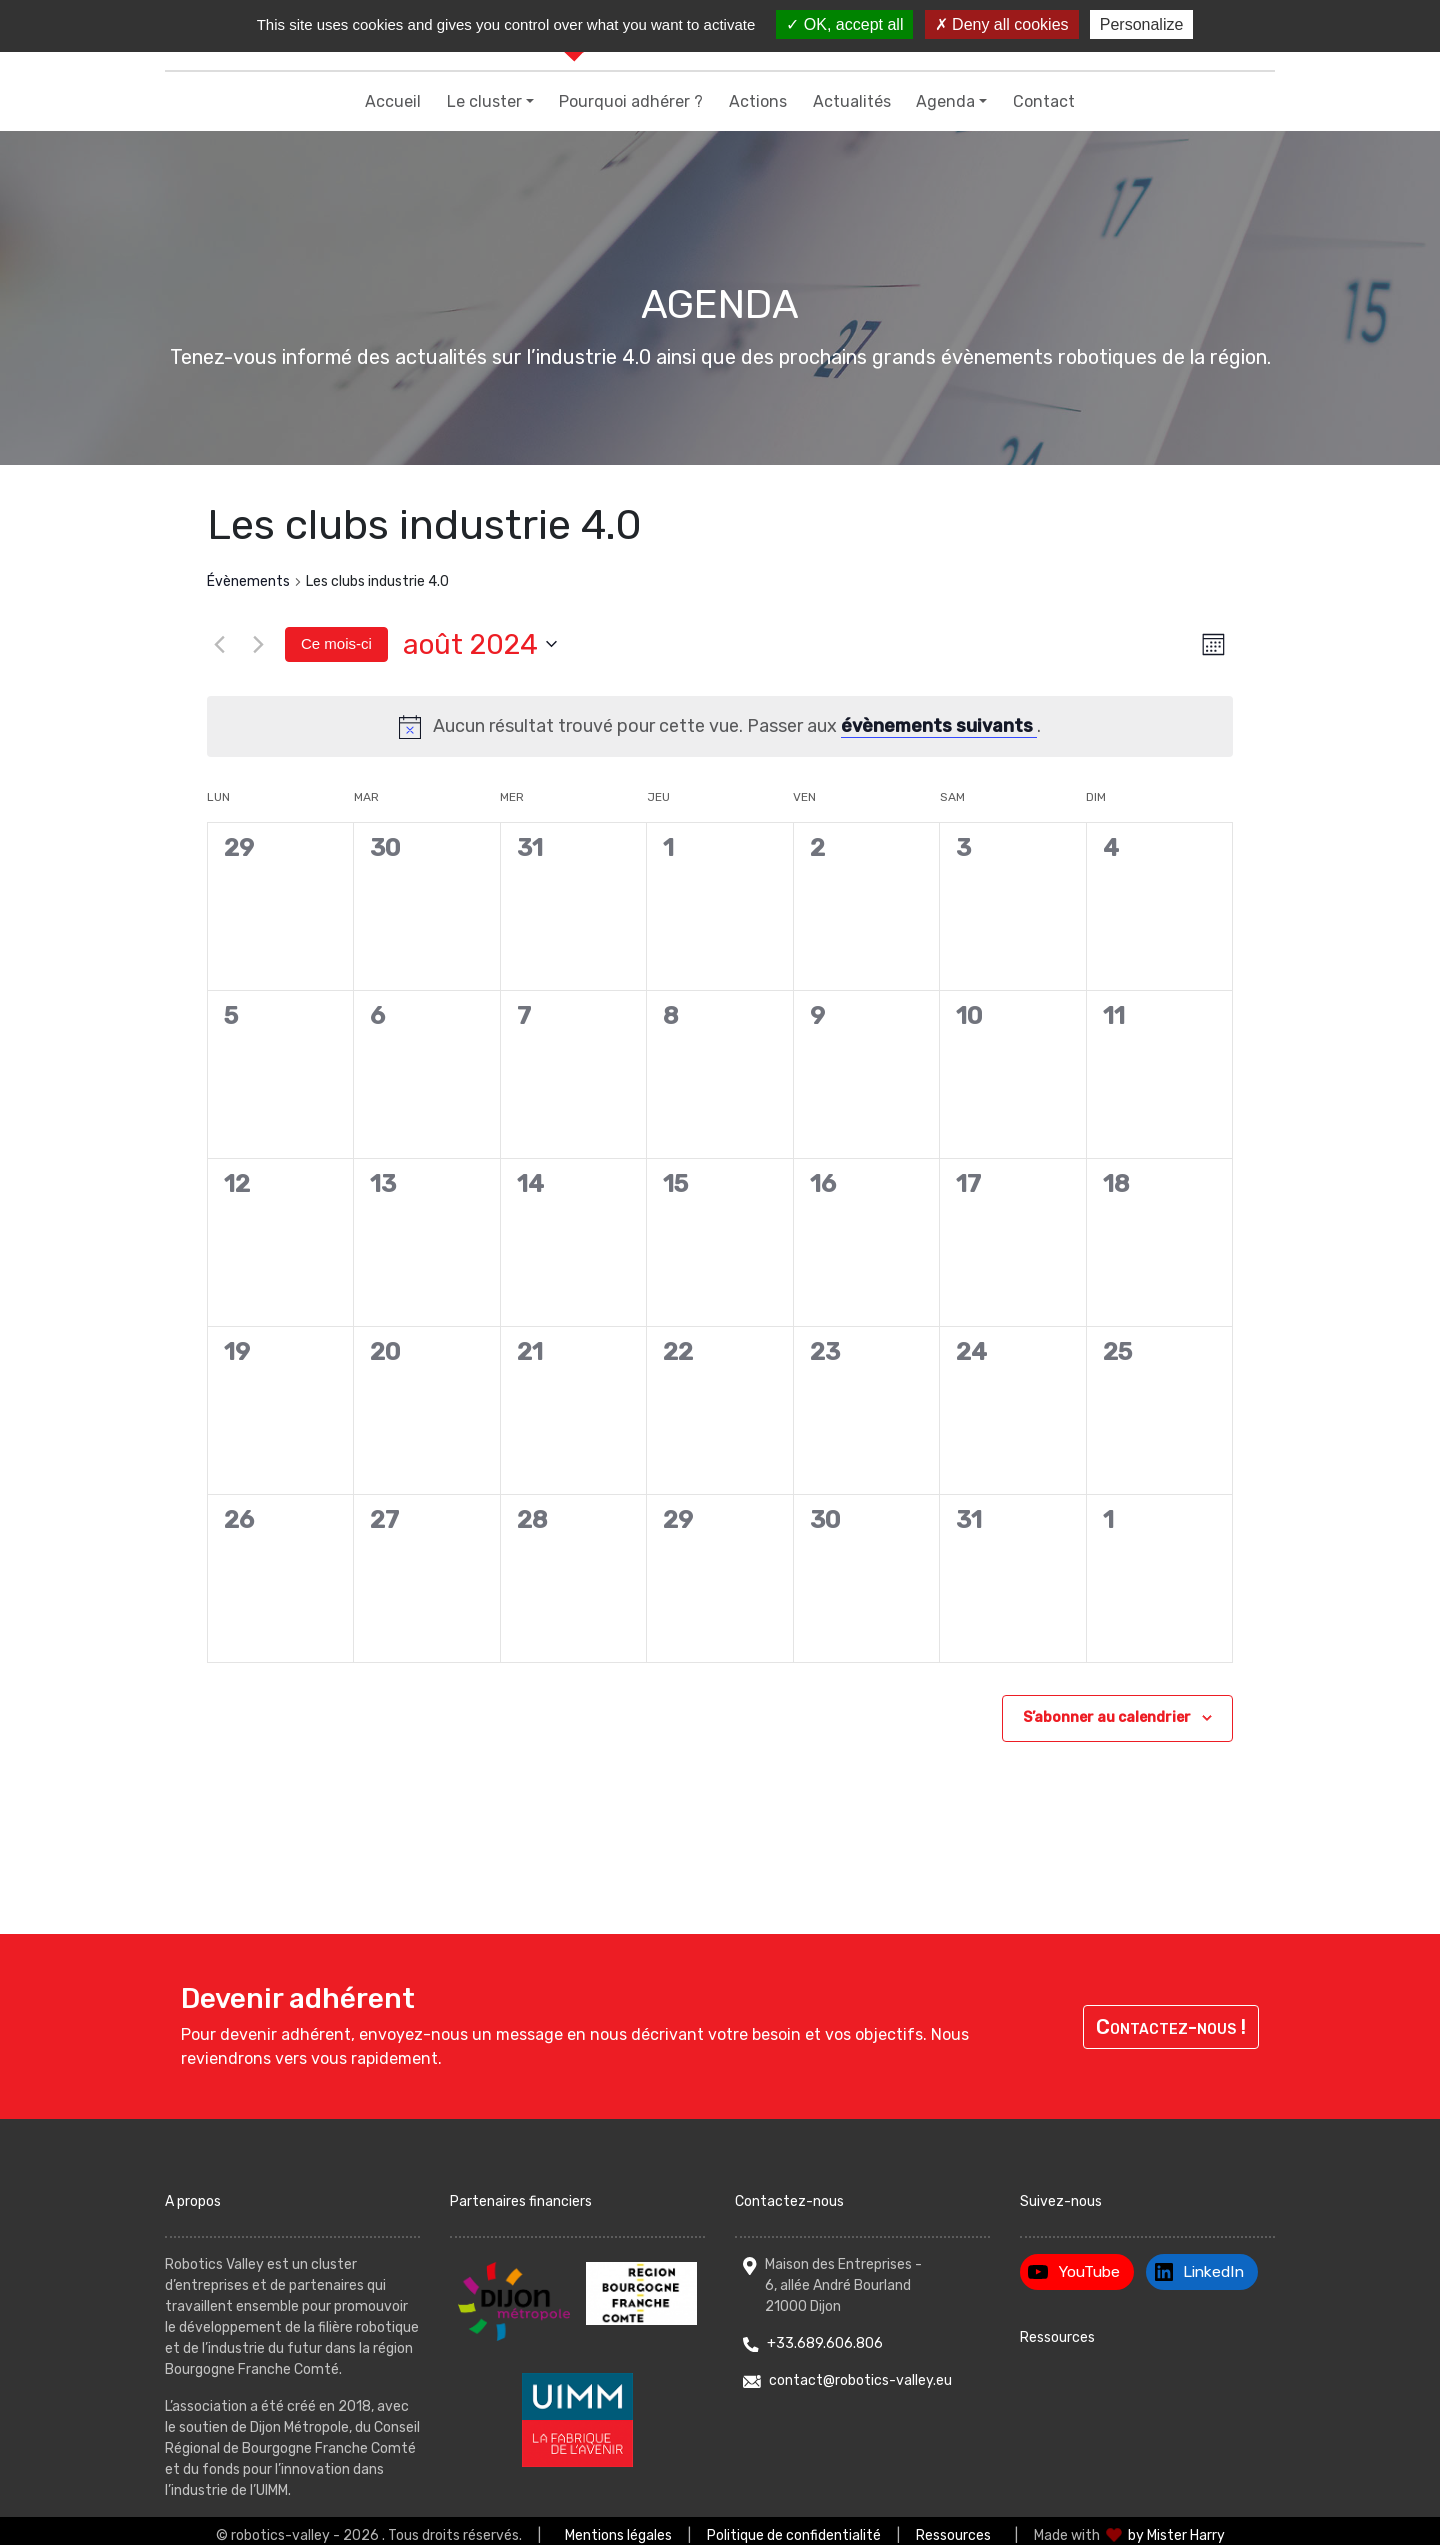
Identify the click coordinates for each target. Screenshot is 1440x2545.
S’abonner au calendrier (1107, 1717)
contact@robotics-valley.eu (860, 2380)
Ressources (1057, 2337)
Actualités (852, 101)
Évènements (248, 581)
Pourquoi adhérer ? (631, 101)
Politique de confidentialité (794, 2535)
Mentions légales (618, 2535)
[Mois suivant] (258, 644)
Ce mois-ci (336, 643)
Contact (1044, 101)
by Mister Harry (1176, 2535)
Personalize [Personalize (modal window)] (1142, 24)
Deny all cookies (1002, 24)
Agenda (945, 101)
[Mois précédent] (219, 644)
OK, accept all (844, 24)
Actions (758, 101)
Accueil (393, 101)
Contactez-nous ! (1171, 2027)
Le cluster (484, 101)
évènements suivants (939, 726)
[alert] (720, 726)
